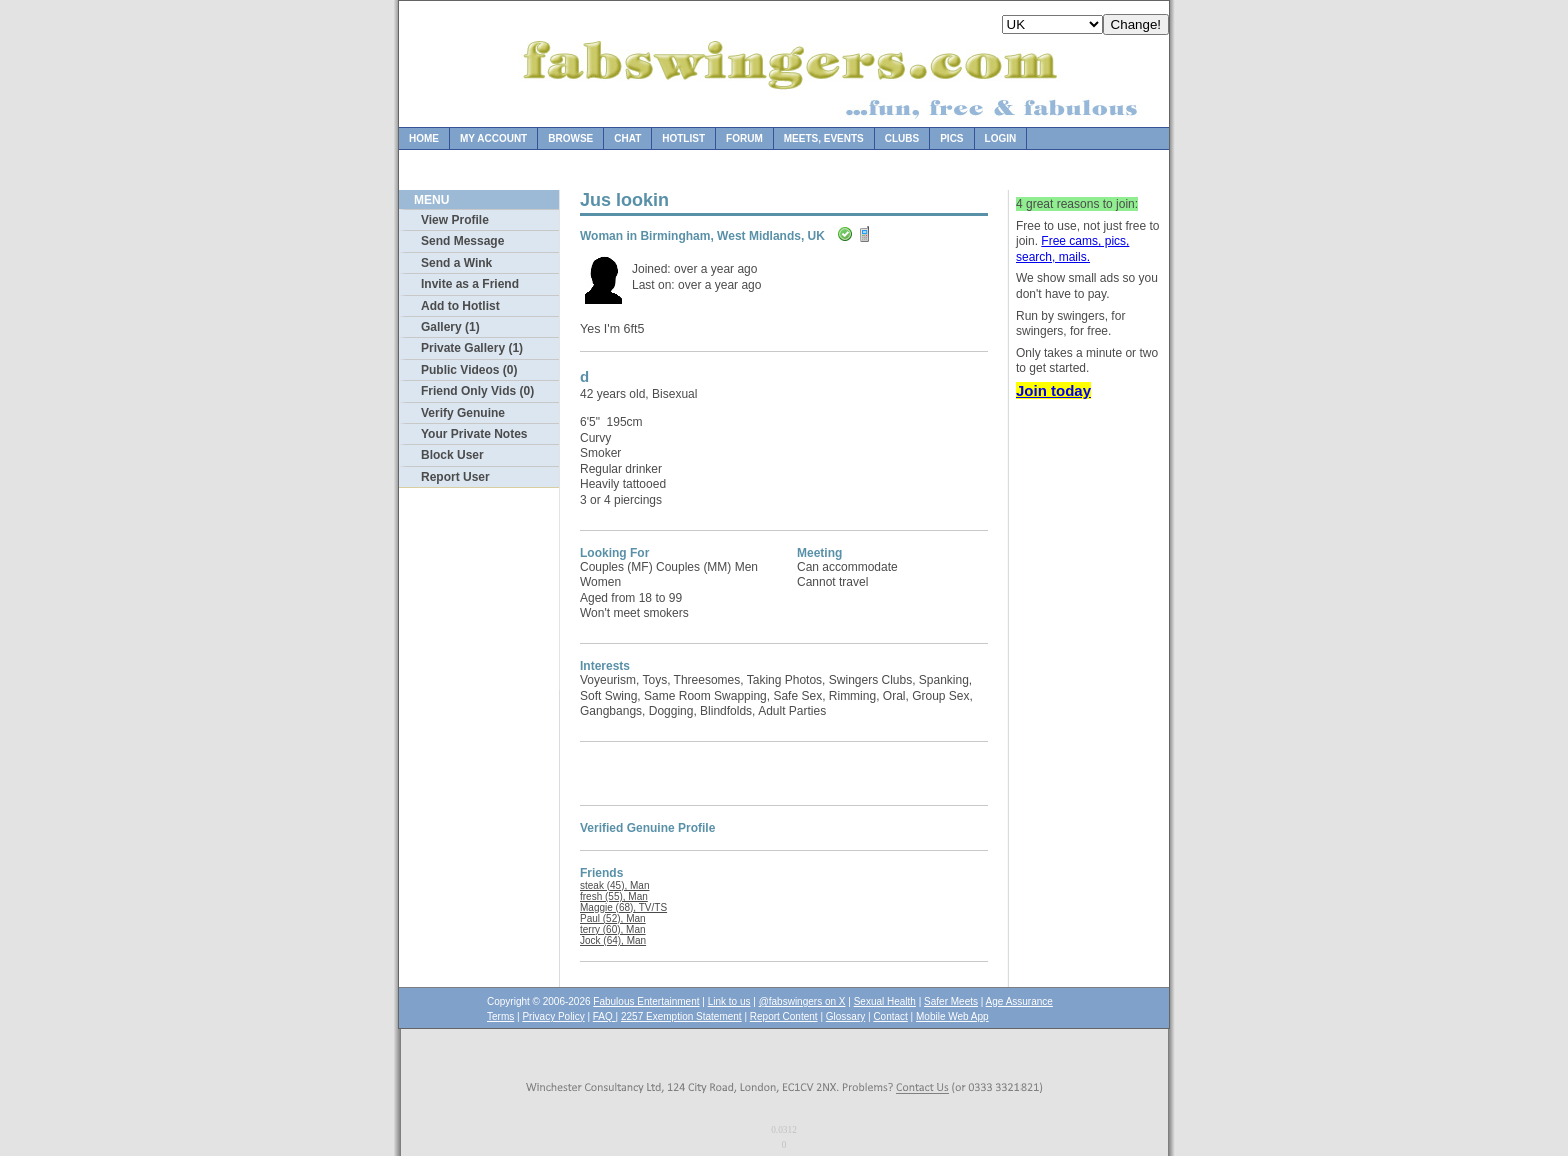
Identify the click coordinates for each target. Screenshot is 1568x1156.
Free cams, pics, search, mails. (1072, 249)
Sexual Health (885, 1001)
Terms (500, 1016)
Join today (1053, 390)
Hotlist (683, 138)
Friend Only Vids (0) (477, 391)
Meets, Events (824, 138)
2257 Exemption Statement (681, 1016)
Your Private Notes (474, 434)
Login (1001, 138)
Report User (455, 477)
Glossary (845, 1016)
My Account (493, 138)
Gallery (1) (450, 327)
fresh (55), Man (614, 896)
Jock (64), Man (613, 940)
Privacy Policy (553, 1016)
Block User (452, 455)
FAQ (604, 1016)
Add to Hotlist (460, 306)
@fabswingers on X (802, 1001)
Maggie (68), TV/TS (623, 907)
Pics (951, 138)
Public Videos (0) (469, 370)
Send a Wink (456, 263)
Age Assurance (1019, 1001)
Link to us (729, 1001)
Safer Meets (951, 1001)
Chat (627, 138)
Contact (890, 1016)
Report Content (784, 1016)
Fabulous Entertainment (646, 1001)
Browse (570, 138)
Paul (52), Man (613, 918)
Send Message (462, 241)
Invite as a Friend (470, 284)
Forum (744, 138)
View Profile (455, 220)
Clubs (902, 138)
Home (424, 138)
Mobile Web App (952, 1016)
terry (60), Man (613, 929)
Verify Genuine (463, 413)
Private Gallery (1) (472, 348)
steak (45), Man (614, 885)
